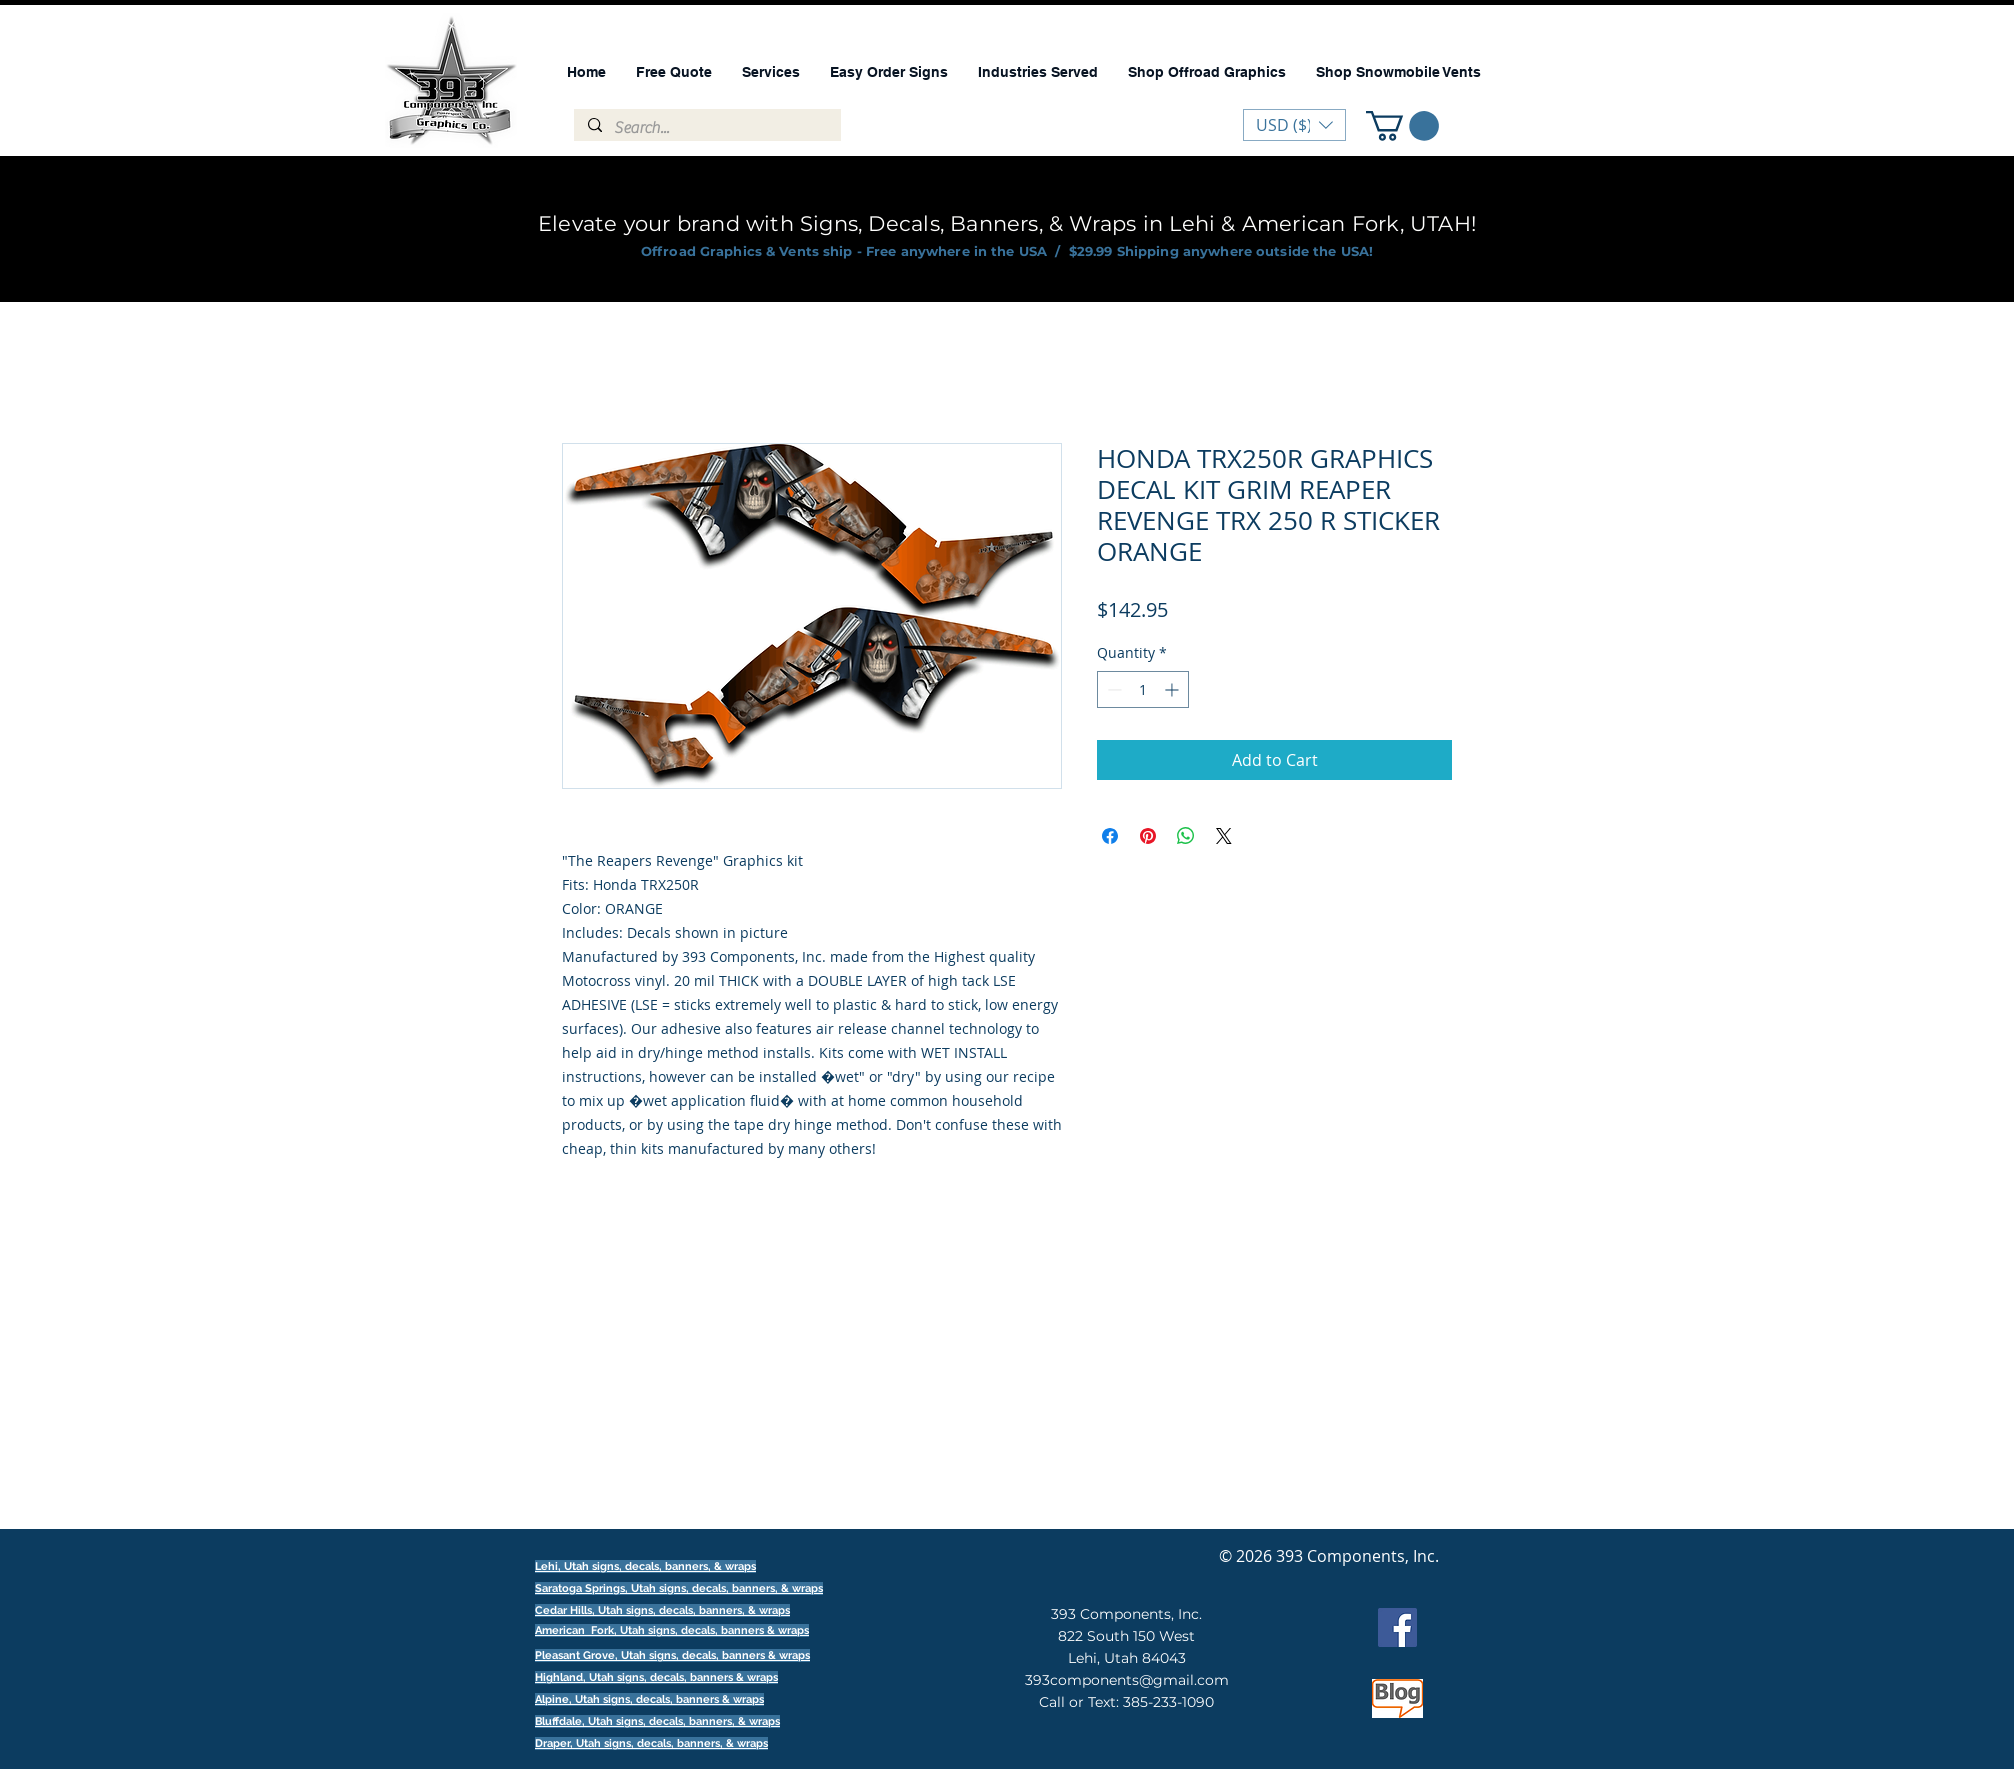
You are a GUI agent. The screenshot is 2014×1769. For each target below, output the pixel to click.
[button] (1402, 126)
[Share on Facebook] (1110, 836)
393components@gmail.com (1127, 1680)
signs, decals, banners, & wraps (741, 1588)
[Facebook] (1397, 1627)
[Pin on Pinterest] (1148, 836)
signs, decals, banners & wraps (728, 1630)
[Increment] (1173, 689)
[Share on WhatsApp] (1186, 836)
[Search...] (706, 128)
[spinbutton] (1143, 689)
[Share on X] (1224, 836)
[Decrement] (1112, 689)
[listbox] (1294, 125)
